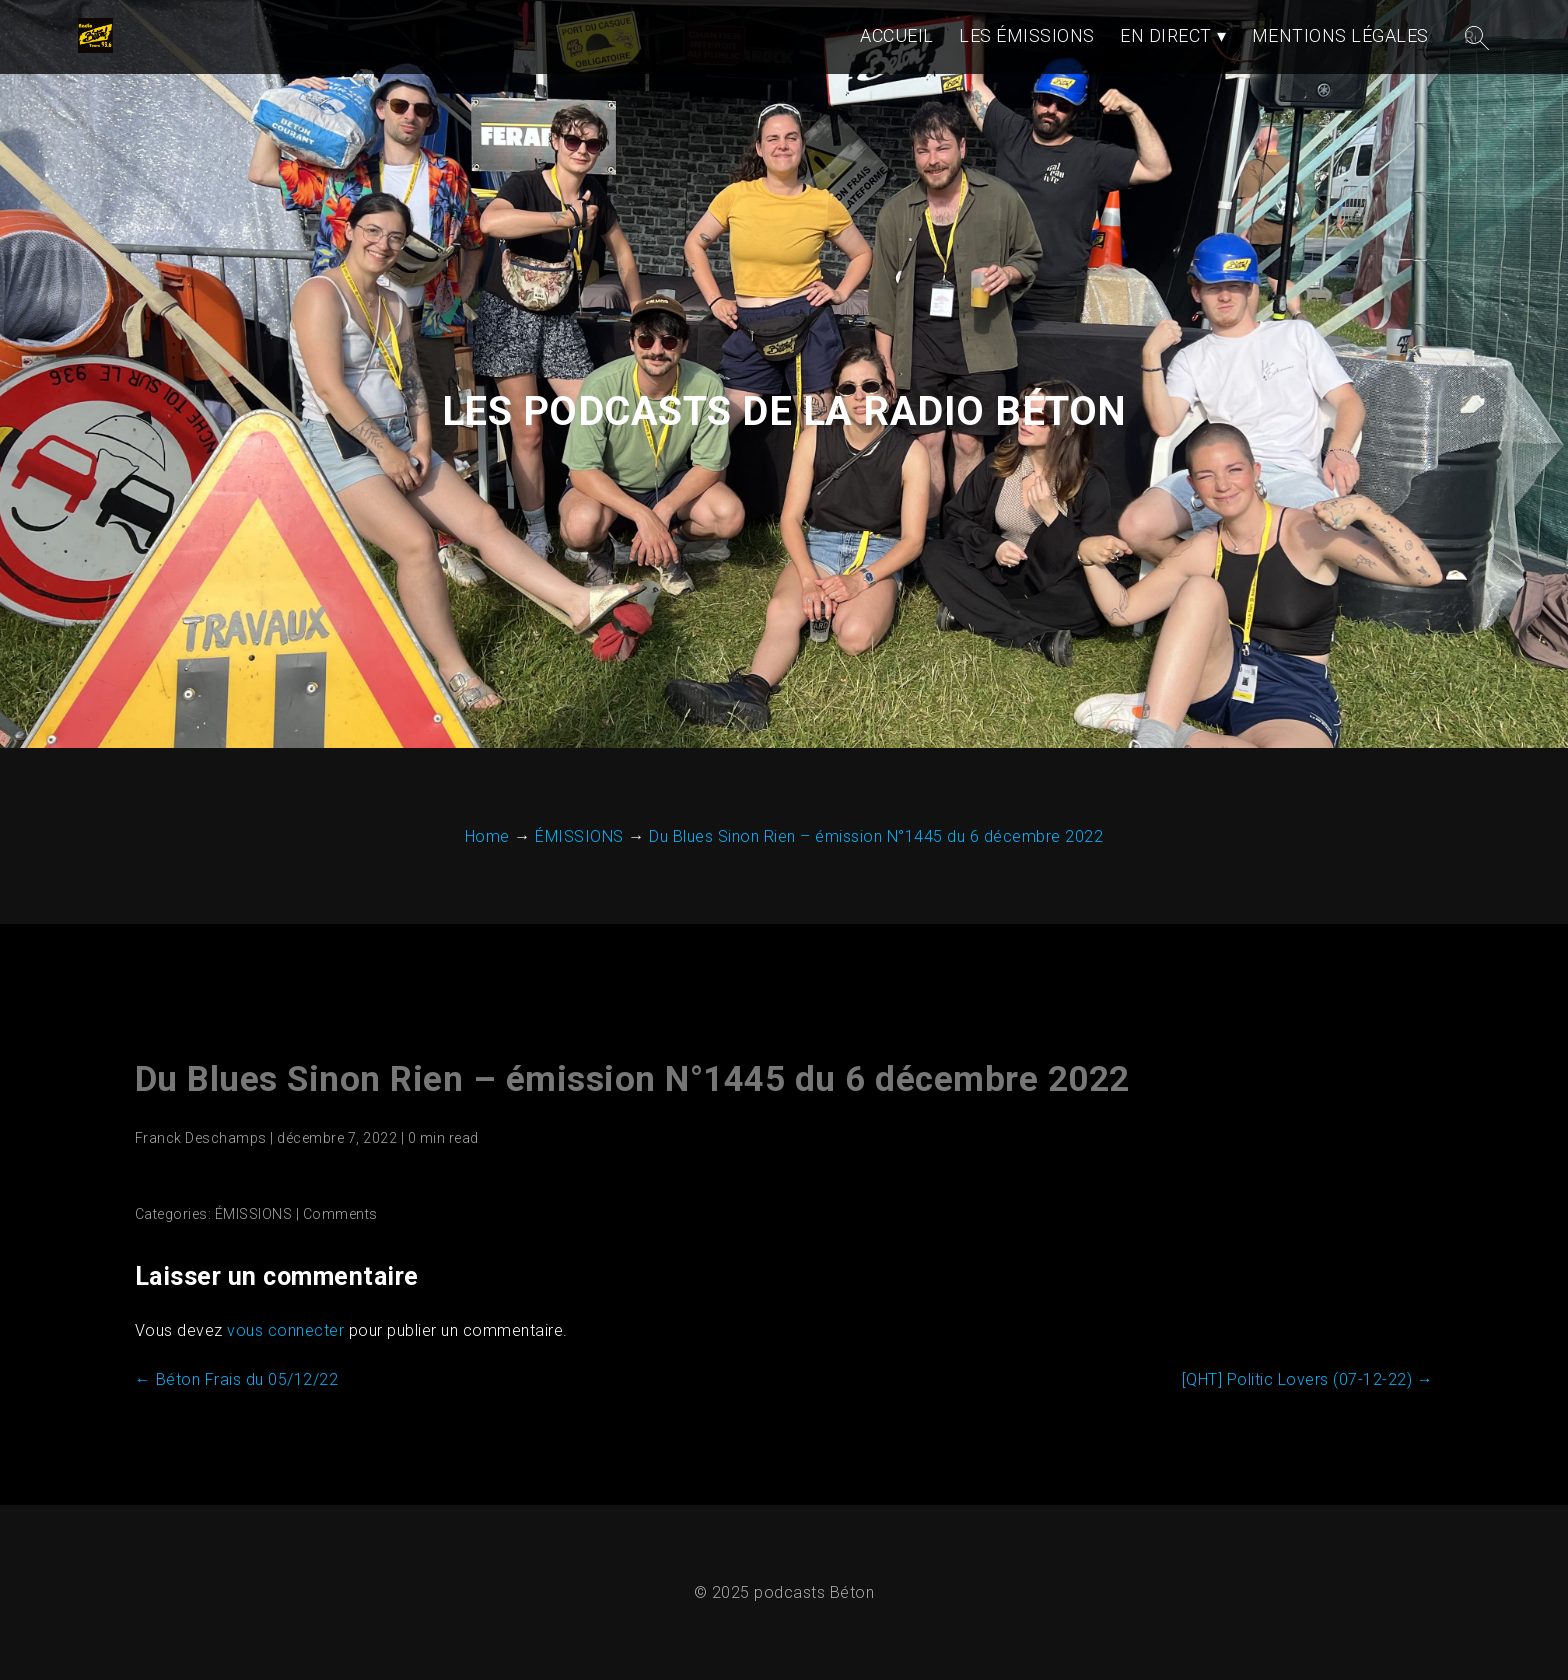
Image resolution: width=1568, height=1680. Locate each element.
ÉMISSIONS (254, 1214)
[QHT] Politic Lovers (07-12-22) (1308, 1379)
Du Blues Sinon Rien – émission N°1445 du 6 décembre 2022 (632, 1079)
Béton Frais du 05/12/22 (237, 1379)
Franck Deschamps (201, 1138)
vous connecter (285, 1330)
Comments (340, 1214)
